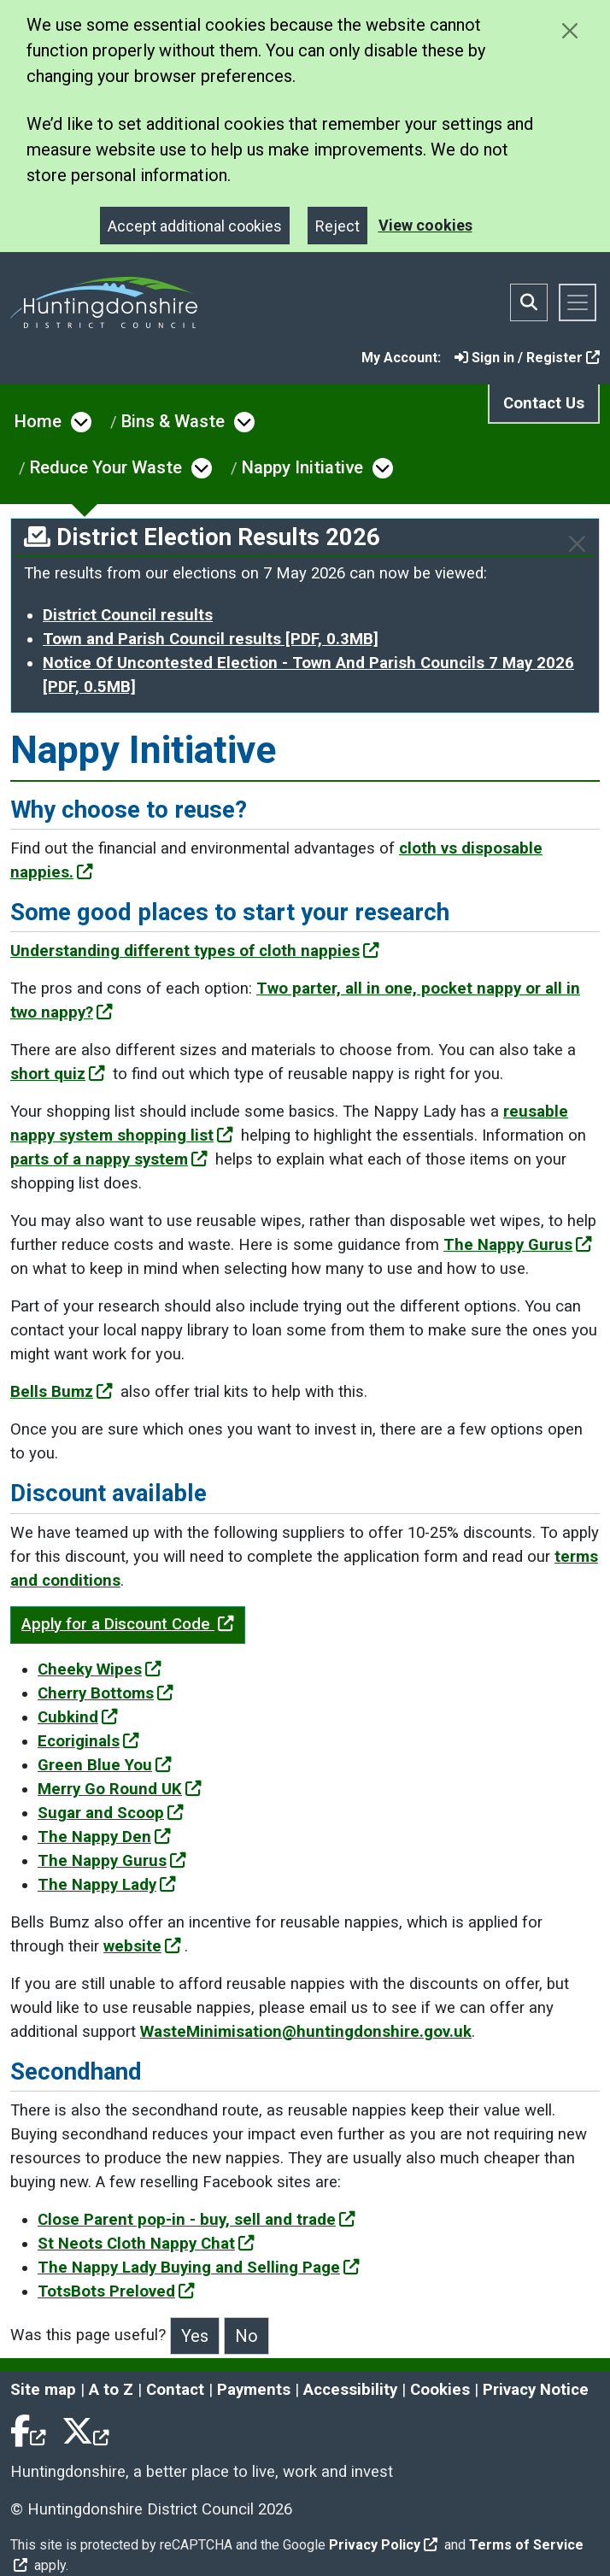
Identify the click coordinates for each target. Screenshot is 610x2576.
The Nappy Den (104, 1837)
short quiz (57, 1074)
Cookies (440, 2389)
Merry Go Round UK (120, 1789)
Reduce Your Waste (106, 467)
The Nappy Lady (107, 1884)
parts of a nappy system (109, 1159)
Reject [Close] (337, 226)
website (142, 1946)
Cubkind (78, 1717)
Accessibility (350, 2389)
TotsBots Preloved (116, 2291)
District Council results (128, 615)
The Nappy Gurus (517, 1244)
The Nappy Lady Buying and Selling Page (199, 2267)
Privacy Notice (536, 2389)
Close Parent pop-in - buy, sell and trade (196, 2219)
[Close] (577, 544)
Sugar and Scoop (111, 1813)
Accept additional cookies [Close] (195, 226)
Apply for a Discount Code (127, 1624)
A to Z (111, 2389)
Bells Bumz (61, 1391)
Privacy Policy (383, 2545)
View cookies (425, 225)
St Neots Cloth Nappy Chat (146, 2243)
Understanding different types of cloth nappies (194, 951)
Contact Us (543, 403)
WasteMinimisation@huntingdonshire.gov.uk (306, 2031)
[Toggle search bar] (529, 302)
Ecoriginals (88, 1741)
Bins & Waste (173, 421)
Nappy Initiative (302, 467)
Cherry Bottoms (105, 1693)
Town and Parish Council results (210, 639)
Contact (175, 2389)
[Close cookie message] (569, 30)
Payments (253, 2389)
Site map (43, 2389)
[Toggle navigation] (577, 302)
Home (38, 421)
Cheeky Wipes (99, 1669)
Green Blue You (105, 1765)
